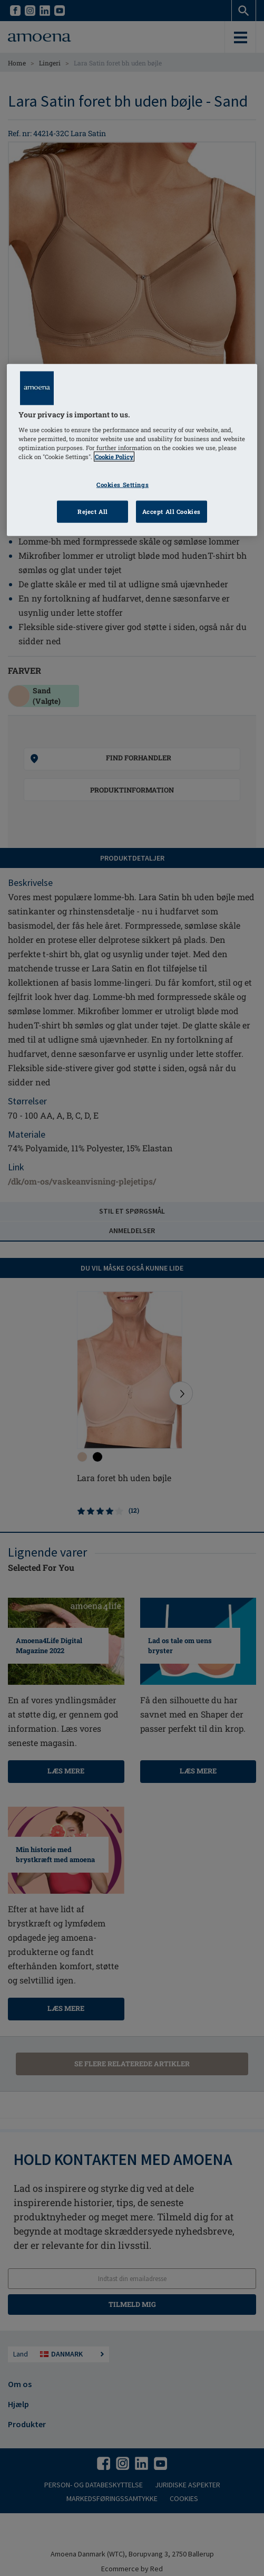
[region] (132, 450)
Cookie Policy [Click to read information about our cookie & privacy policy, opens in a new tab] (114, 457)
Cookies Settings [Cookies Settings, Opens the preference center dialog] (122, 485)
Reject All (92, 512)
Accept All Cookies (171, 512)
